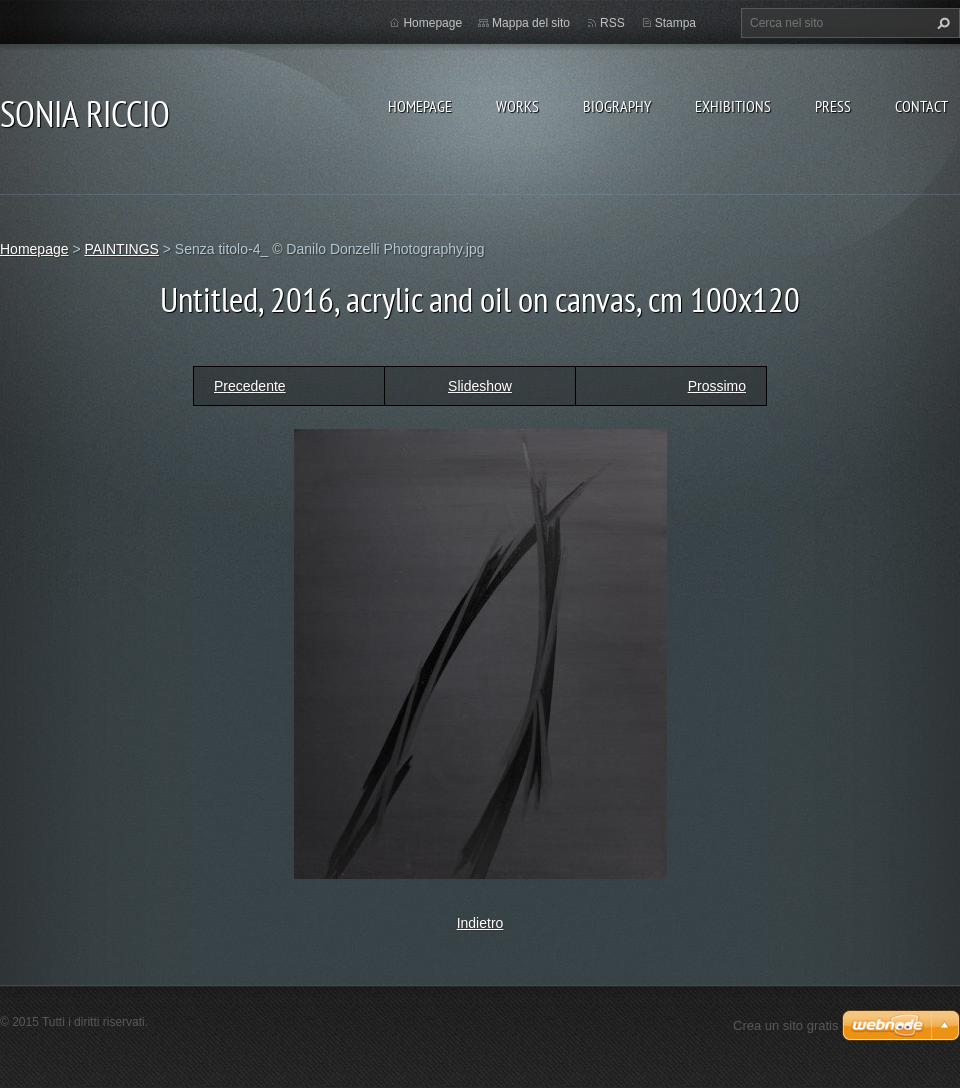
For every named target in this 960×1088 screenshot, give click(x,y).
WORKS (517, 106)
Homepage (420, 106)
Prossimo (717, 386)
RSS (612, 23)
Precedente (250, 386)
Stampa (675, 23)
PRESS (833, 106)
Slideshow (480, 386)
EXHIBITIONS (733, 106)
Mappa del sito (531, 23)
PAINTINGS (121, 249)
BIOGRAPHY (617, 106)
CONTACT (921, 106)
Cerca (941, 23)
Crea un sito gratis (786, 1025)
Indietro (480, 923)
